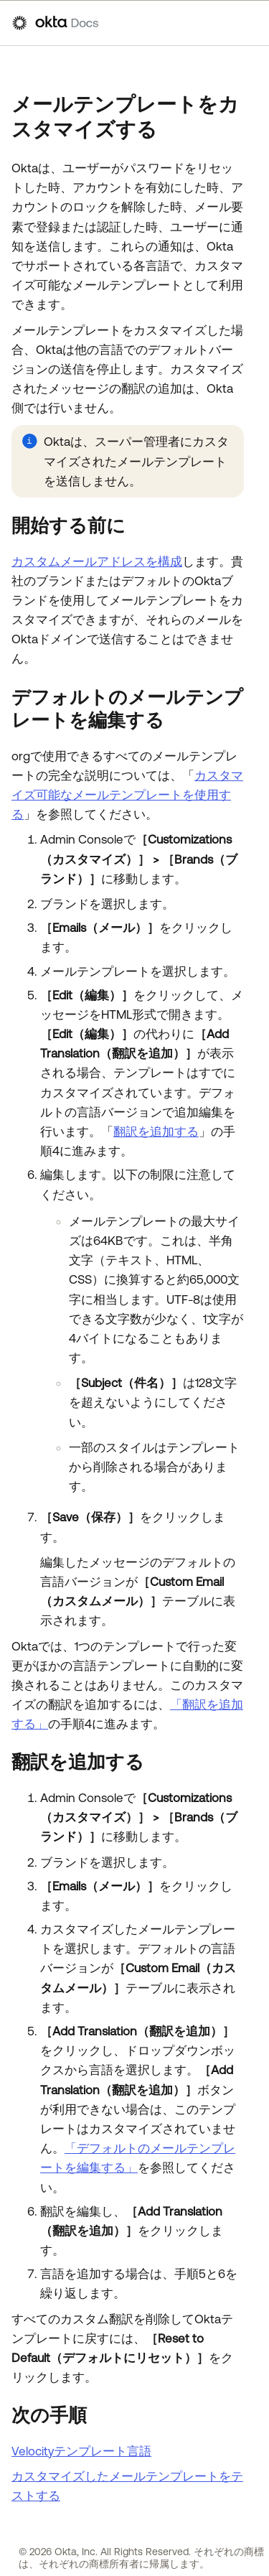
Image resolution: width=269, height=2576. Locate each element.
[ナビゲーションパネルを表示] (249, 22)
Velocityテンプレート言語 (81, 2451)
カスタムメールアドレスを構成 (96, 561)
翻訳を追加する (156, 1131)
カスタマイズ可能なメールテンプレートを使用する (127, 794)
